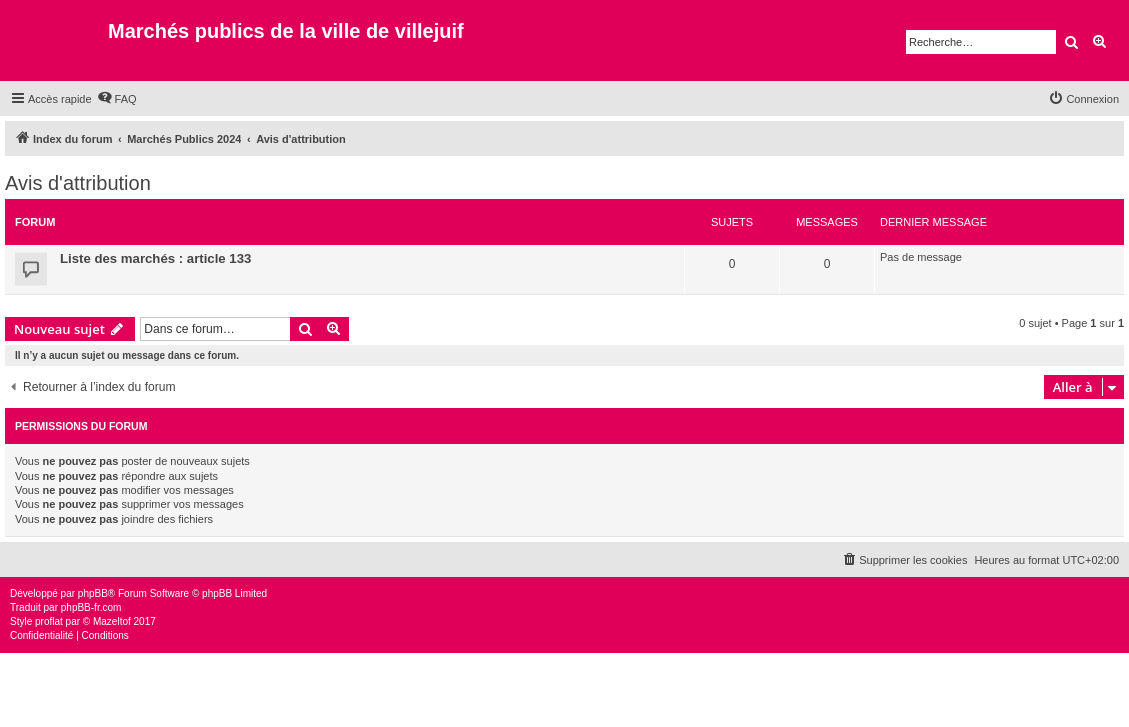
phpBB (93, 593)
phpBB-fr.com (91, 607)
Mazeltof (112, 621)
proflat (49, 621)
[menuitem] (117, 99)
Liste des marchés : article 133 (155, 258)
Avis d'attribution (78, 183)
